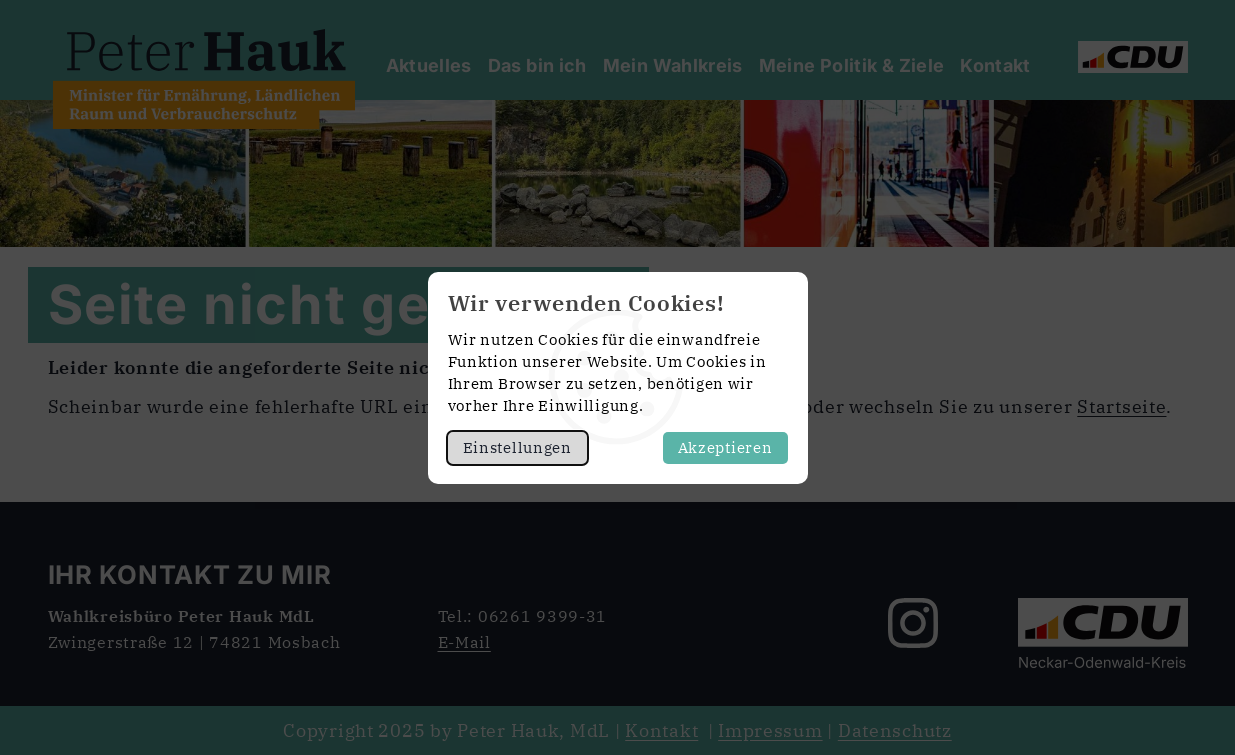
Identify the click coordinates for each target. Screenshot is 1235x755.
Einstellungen (517, 447)
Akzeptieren (725, 447)
